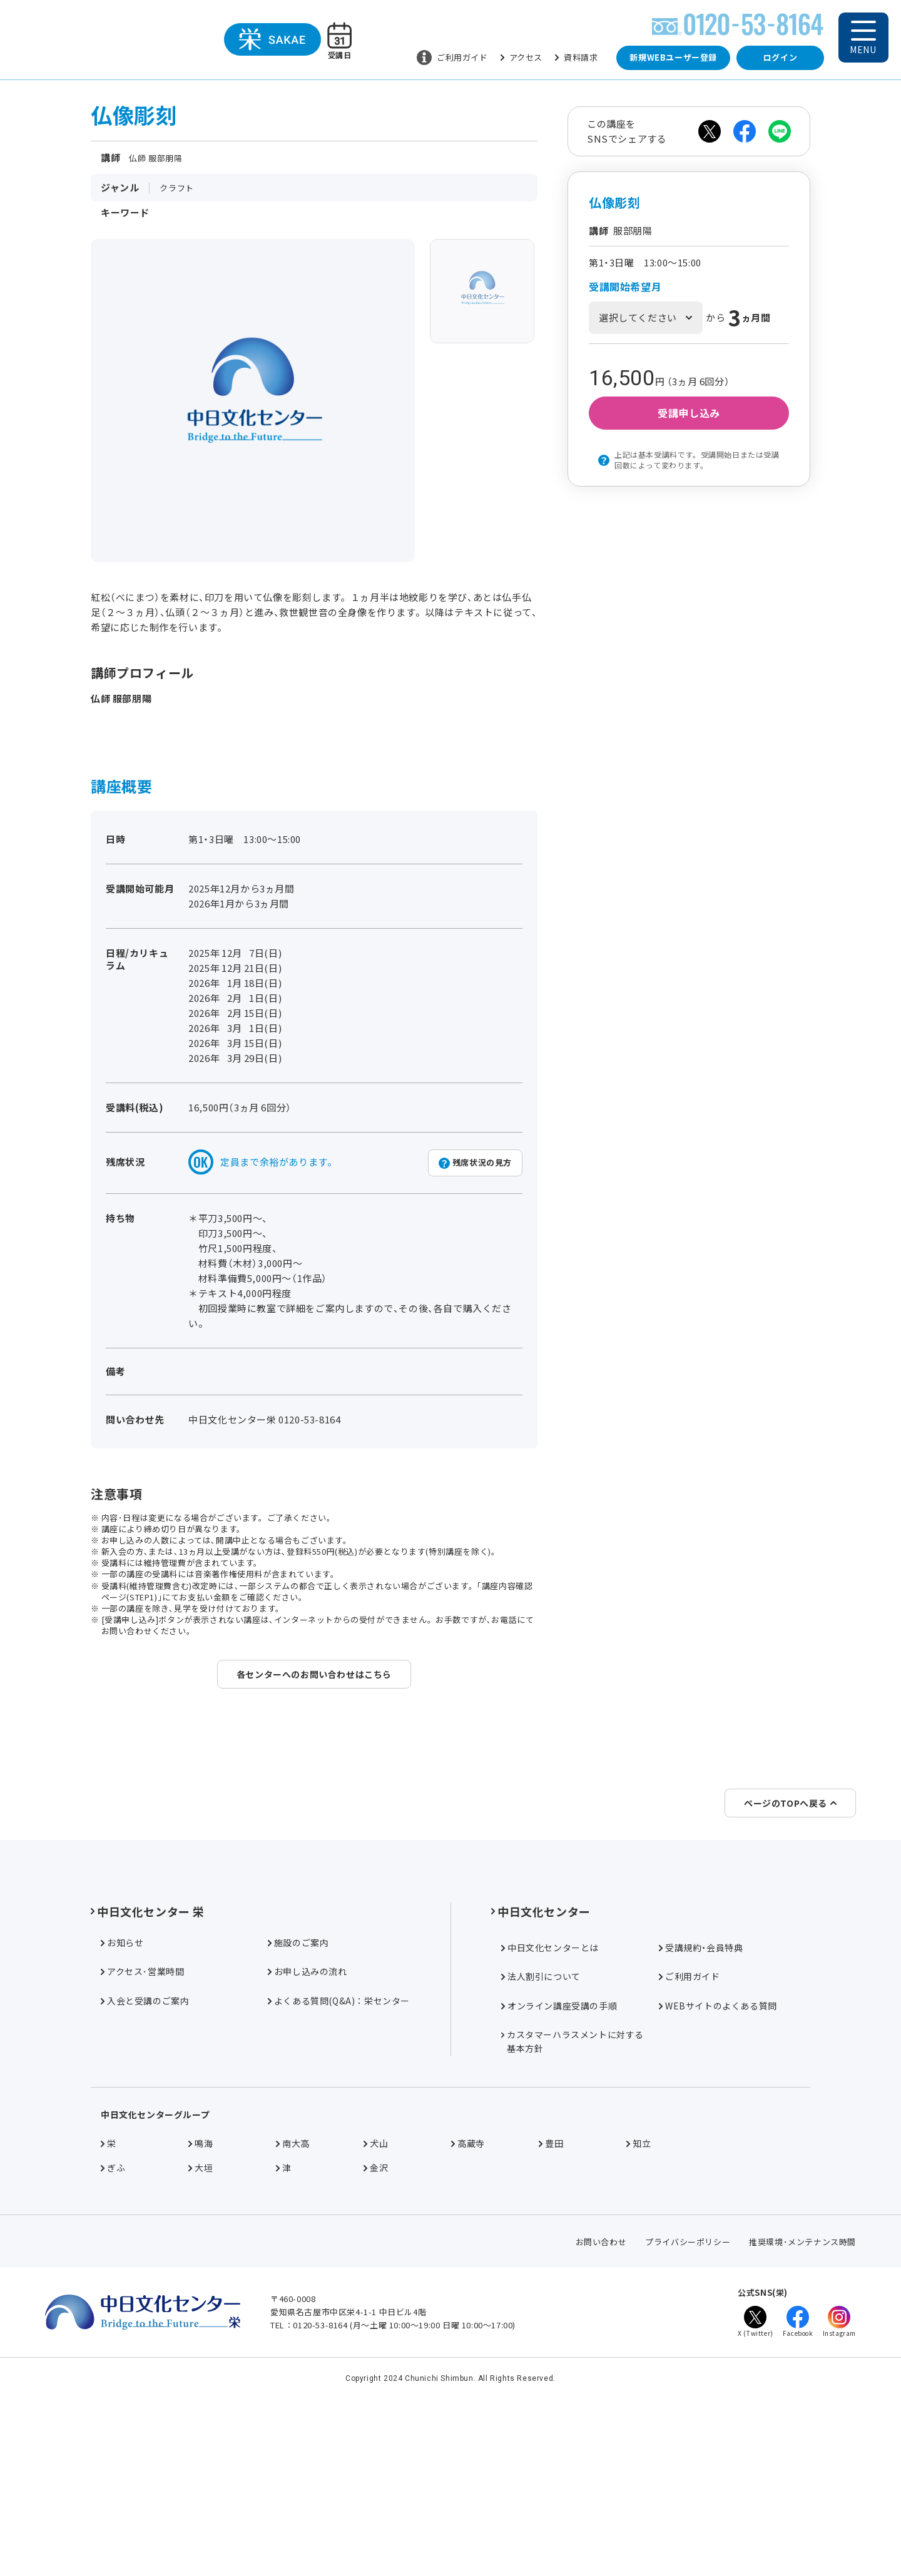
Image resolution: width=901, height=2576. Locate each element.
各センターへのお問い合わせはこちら (314, 1674)
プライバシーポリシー (687, 2390)
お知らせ (122, 2090)
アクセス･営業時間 (142, 2119)
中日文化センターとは (550, 2095)
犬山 (376, 2291)
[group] (482, 291)
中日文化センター (541, 2059)
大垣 (200, 2316)
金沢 (376, 2316)
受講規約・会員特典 (701, 2095)
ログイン (780, 57)
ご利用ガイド (452, 57)
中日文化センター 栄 (148, 2059)
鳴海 (200, 2291)
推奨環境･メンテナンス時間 (802, 2390)
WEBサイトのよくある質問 (718, 2154)
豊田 (551, 2291)
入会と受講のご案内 (145, 2149)
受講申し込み (689, 412)
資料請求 (576, 57)
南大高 (293, 2291)
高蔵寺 (468, 2291)
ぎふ (113, 2316)
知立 (638, 2291)
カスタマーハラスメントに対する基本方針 (572, 2189)
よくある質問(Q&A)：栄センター (339, 2149)
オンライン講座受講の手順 (559, 2154)
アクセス (521, 57)
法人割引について (541, 2124)
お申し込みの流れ (307, 2119)
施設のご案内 (298, 2090)
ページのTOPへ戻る (790, 1951)
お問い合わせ (601, 2390)
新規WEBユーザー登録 (673, 57)
